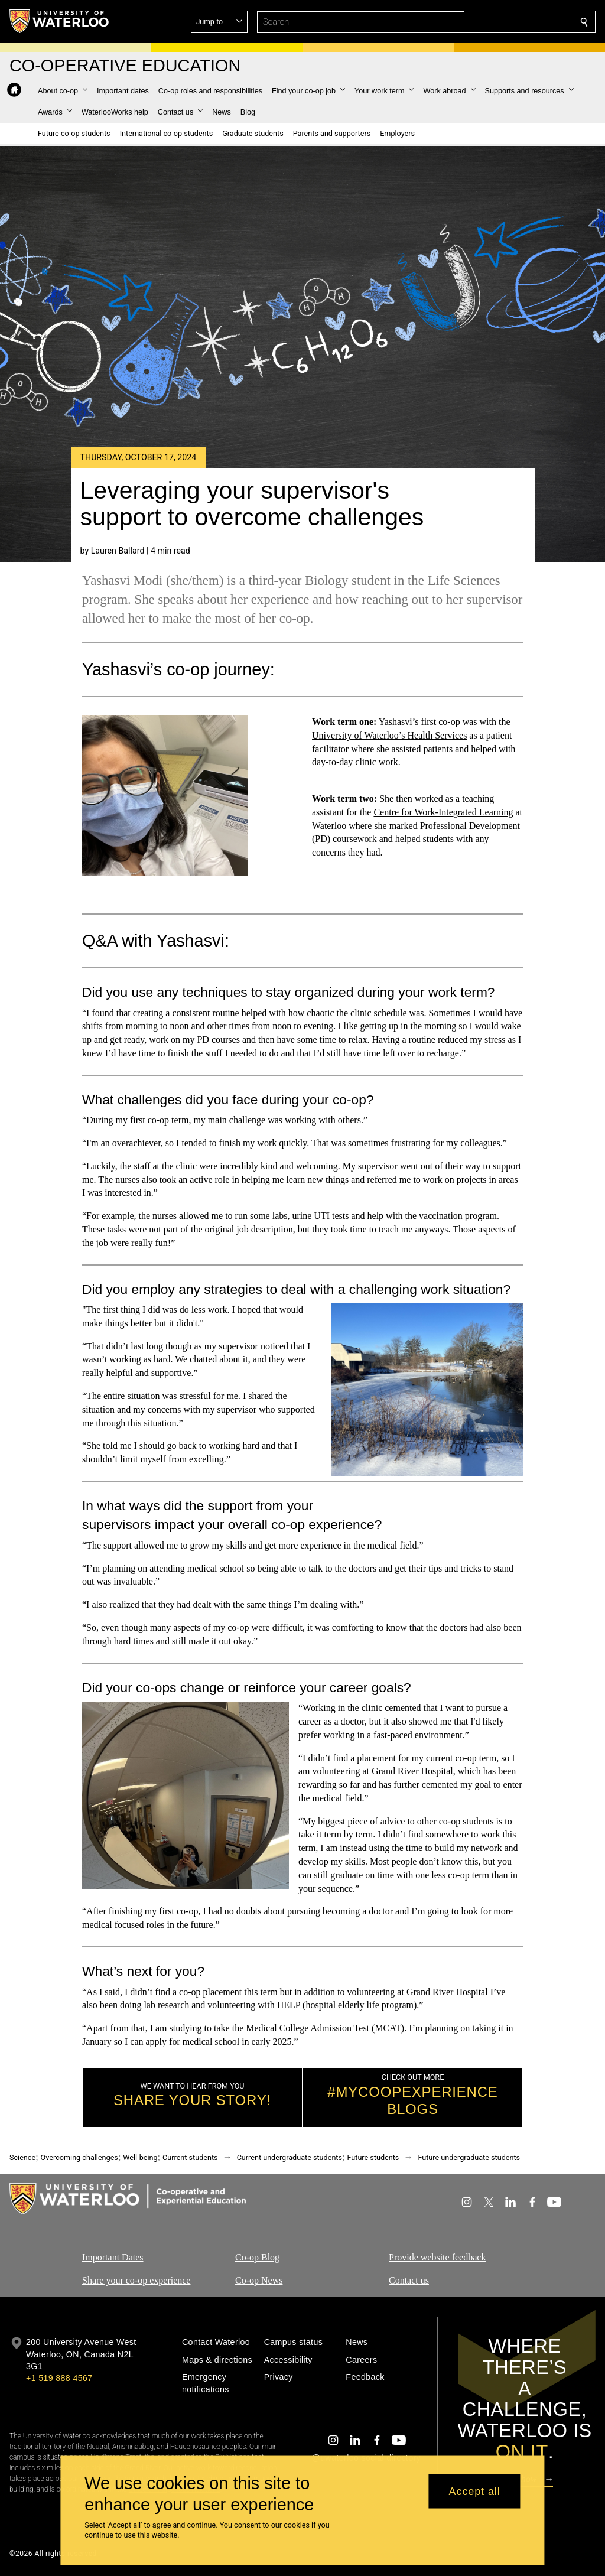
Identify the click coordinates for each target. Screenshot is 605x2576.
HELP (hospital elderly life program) (347, 2005)
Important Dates (113, 2257)
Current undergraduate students (289, 2157)
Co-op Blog (257, 2257)
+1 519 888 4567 (59, 2378)
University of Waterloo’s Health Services (389, 735)
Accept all (474, 2491)
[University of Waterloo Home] (59, 21)
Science (22, 2157)
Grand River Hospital (412, 1771)
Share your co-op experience (136, 2280)
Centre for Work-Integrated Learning (443, 812)
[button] (498, 21)
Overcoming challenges (79, 2157)
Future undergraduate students (469, 2157)
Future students (373, 2157)
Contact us (409, 2280)
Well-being (140, 2157)
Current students (190, 2157)
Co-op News (258, 2280)
